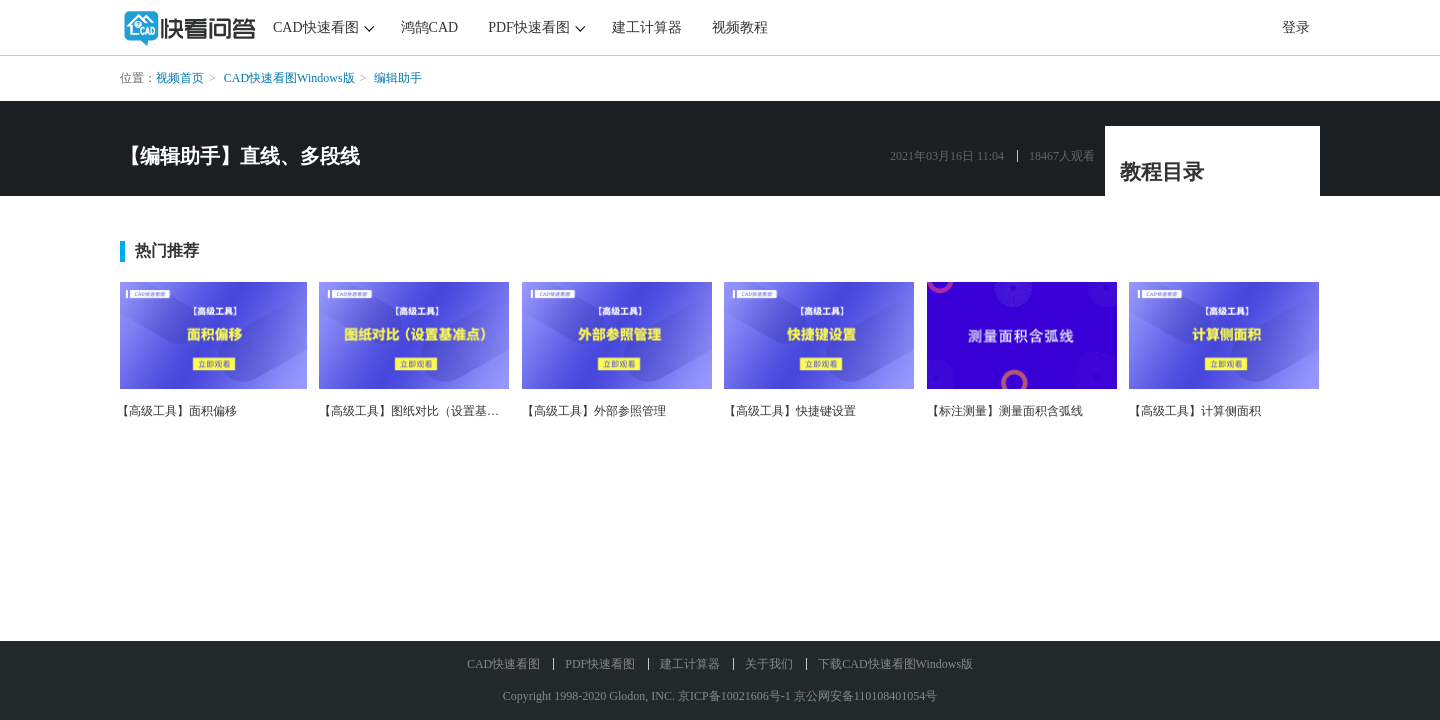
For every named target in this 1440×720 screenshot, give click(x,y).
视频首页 (180, 78)
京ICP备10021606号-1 (734, 696)
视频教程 (740, 27)
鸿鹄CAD (430, 27)
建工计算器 (647, 27)
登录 (1296, 27)
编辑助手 (398, 78)
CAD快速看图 (316, 27)
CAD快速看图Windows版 (289, 78)
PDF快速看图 (529, 27)
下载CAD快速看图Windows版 (895, 664)
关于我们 (769, 664)
